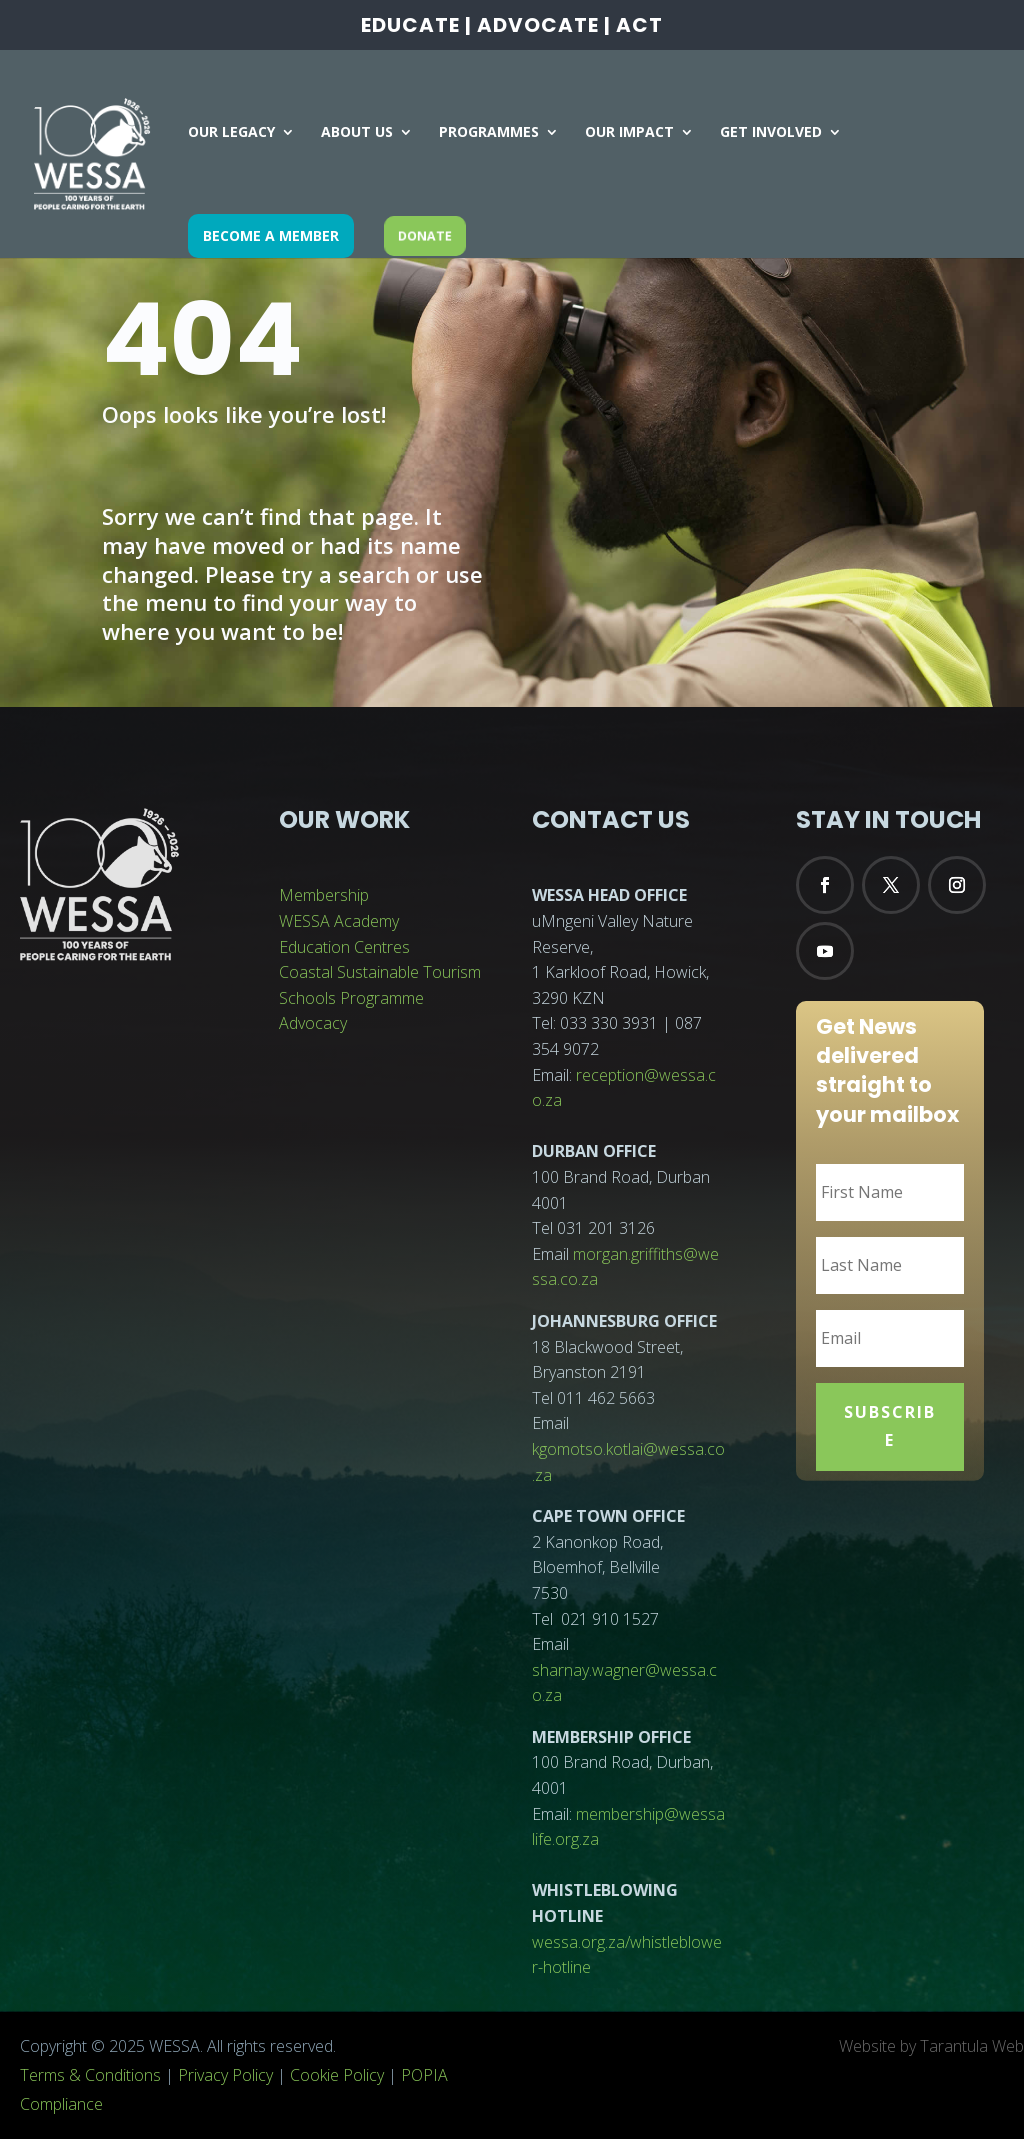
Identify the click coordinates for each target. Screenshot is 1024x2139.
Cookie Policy (337, 2075)
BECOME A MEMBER (271, 235)
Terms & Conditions (90, 2075)
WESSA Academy (339, 921)
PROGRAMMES (489, 133)
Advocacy (313, 1023)
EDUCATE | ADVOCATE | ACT (512, 27)
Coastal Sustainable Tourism (380, 972)
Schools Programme (351, 998)
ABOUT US (357, 133)
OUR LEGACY (231, 133)
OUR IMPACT (629, 133)
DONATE (425, 235)
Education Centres (344, 947)
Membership (324, 895)
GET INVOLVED (771, 133)
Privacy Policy (225, 2075)
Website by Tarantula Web (931, 2046)
